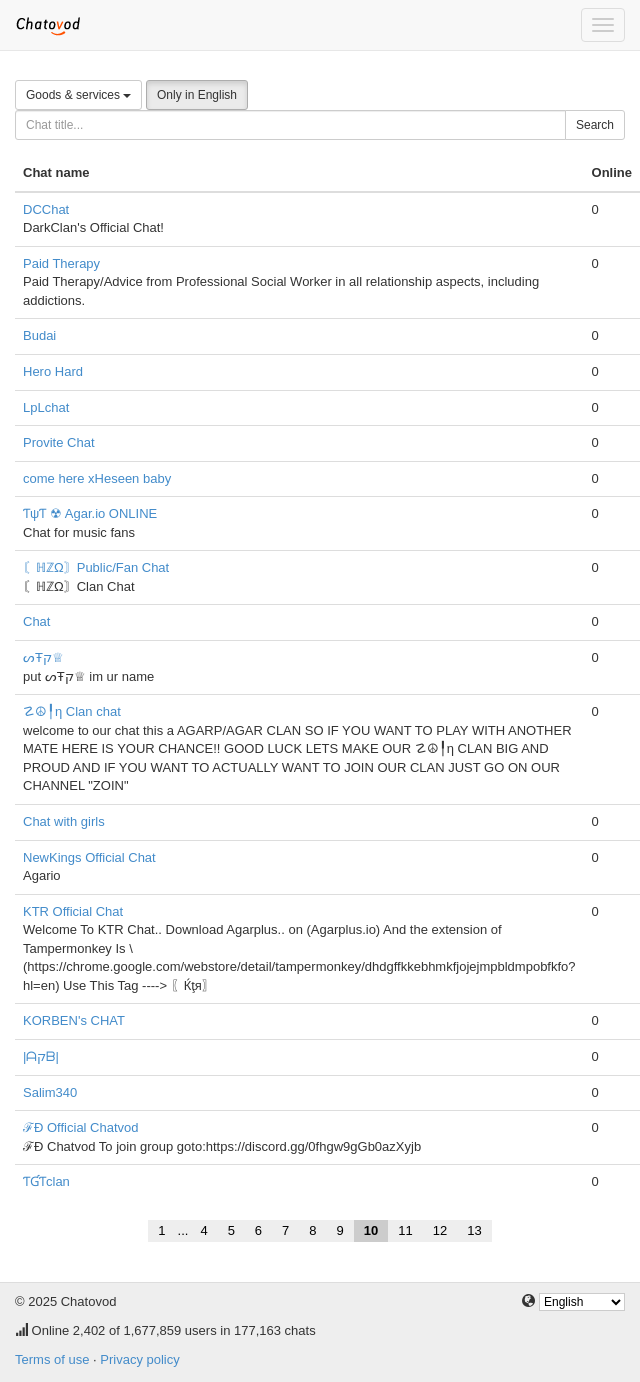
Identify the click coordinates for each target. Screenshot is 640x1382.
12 (440, 1230)
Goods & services (78, 95)
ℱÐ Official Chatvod (81, 1127)
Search (595, 125)
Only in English (197, 95)
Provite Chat (59, 442)
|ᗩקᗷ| (41, 1056)
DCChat (46, 209)
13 (474, 1230)
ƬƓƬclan (46, 1181)
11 (405, 1230)
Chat (36, 621)
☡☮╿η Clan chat (72, 711)
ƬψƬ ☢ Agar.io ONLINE (90, 513)
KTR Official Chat (73, 911)
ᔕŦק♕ (43, 657)
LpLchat (46, 407)
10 (371, 1230)
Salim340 (50, 1092)
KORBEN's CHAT (74, 1020)
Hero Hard (53, 371)
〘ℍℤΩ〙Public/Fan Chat (96, 567)
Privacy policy (139, 1359)
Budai (39, 335)
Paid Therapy (61, 263)
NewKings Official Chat (89, 857)
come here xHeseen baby (97, 478)
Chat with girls (64, 821)
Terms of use (52, 1359)
